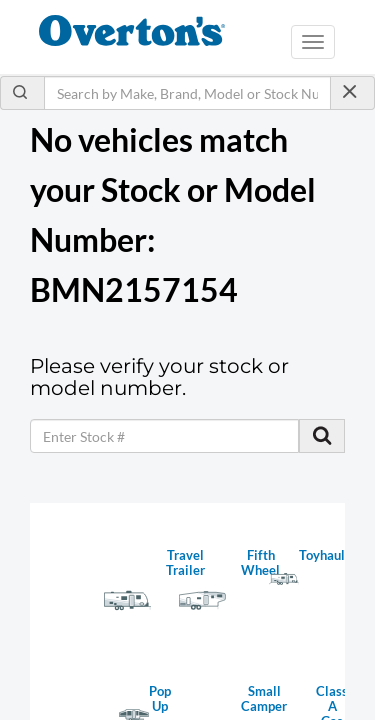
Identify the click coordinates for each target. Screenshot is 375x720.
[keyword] (164, 436)
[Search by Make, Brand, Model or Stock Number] (187, 93)
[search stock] (322, 436)
